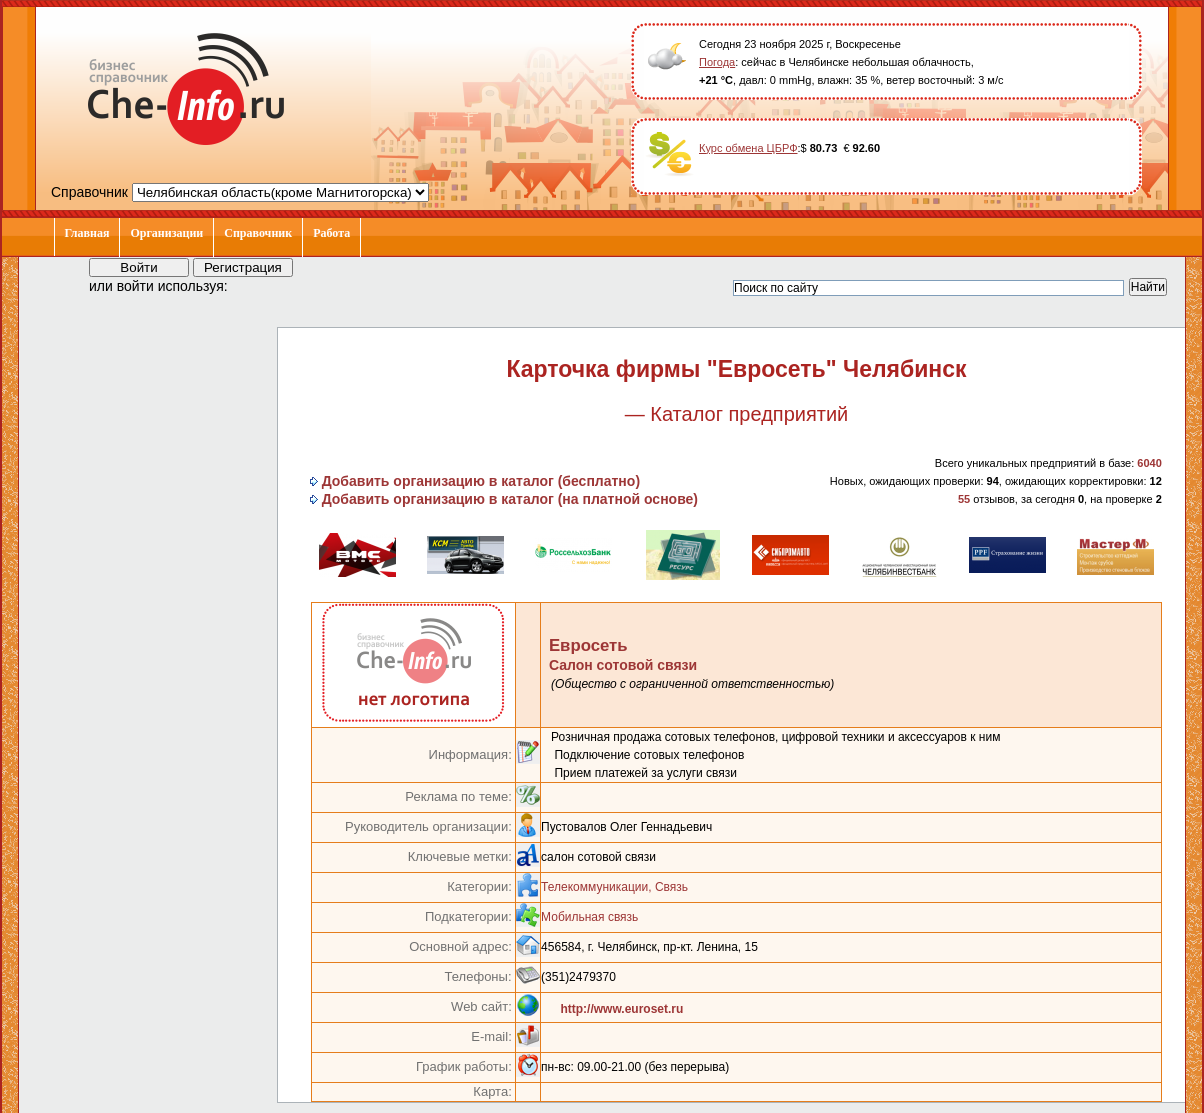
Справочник (258, 233)
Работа (331, 233)
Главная (87, 233)
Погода (717, 62)
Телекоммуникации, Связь (614, 887)
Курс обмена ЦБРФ (748, 148)
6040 (1149, 463)
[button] (261, 285)
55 (964, 499)
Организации (166, 233)
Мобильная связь (589, 917)
